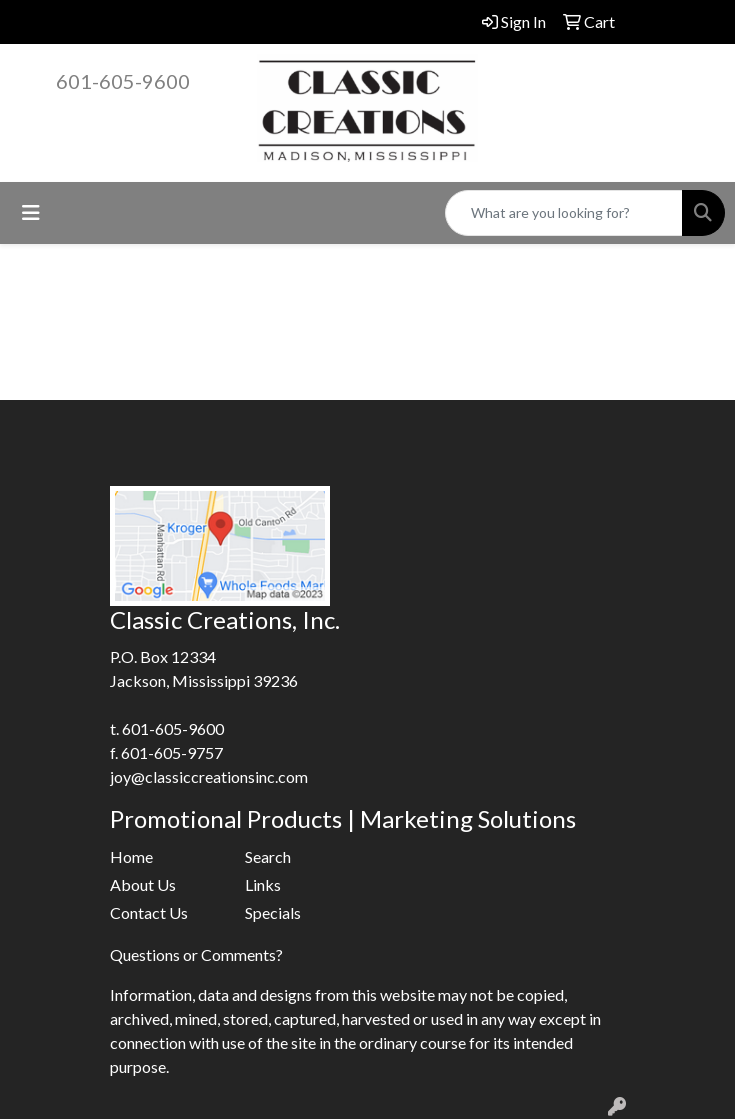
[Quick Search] (564, 213)
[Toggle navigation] (31, 212)
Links (263, 884)
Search (268, 856)
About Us (143, 884)
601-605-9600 (123, 81)
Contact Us (149, 912)
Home (131, 856)
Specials (273, 912)
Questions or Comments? (196, 954)
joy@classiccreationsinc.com (209, 776)
